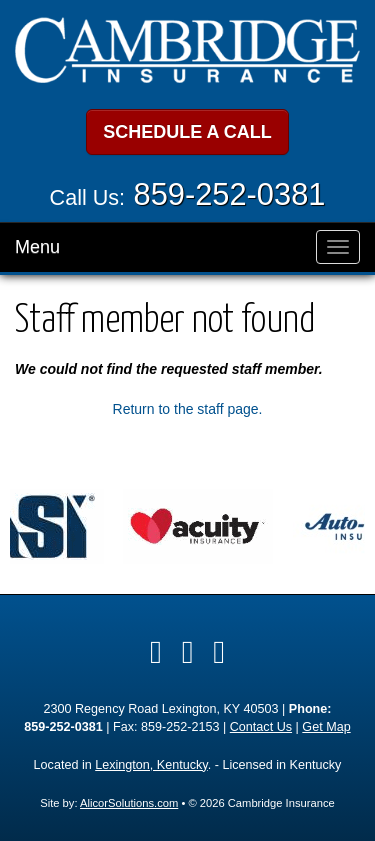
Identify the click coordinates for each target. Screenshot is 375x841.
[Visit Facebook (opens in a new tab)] (156, 652)
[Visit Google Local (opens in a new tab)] (219, 652)
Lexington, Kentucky (151, 765)
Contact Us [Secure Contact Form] (261, 727)
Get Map (326, 727)
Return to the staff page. (188, 409)
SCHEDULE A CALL (187, 132)
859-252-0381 (230, 194)
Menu (37, 247)
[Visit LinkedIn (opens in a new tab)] (188, 652)
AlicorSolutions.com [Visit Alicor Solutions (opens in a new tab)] (129, 803)
